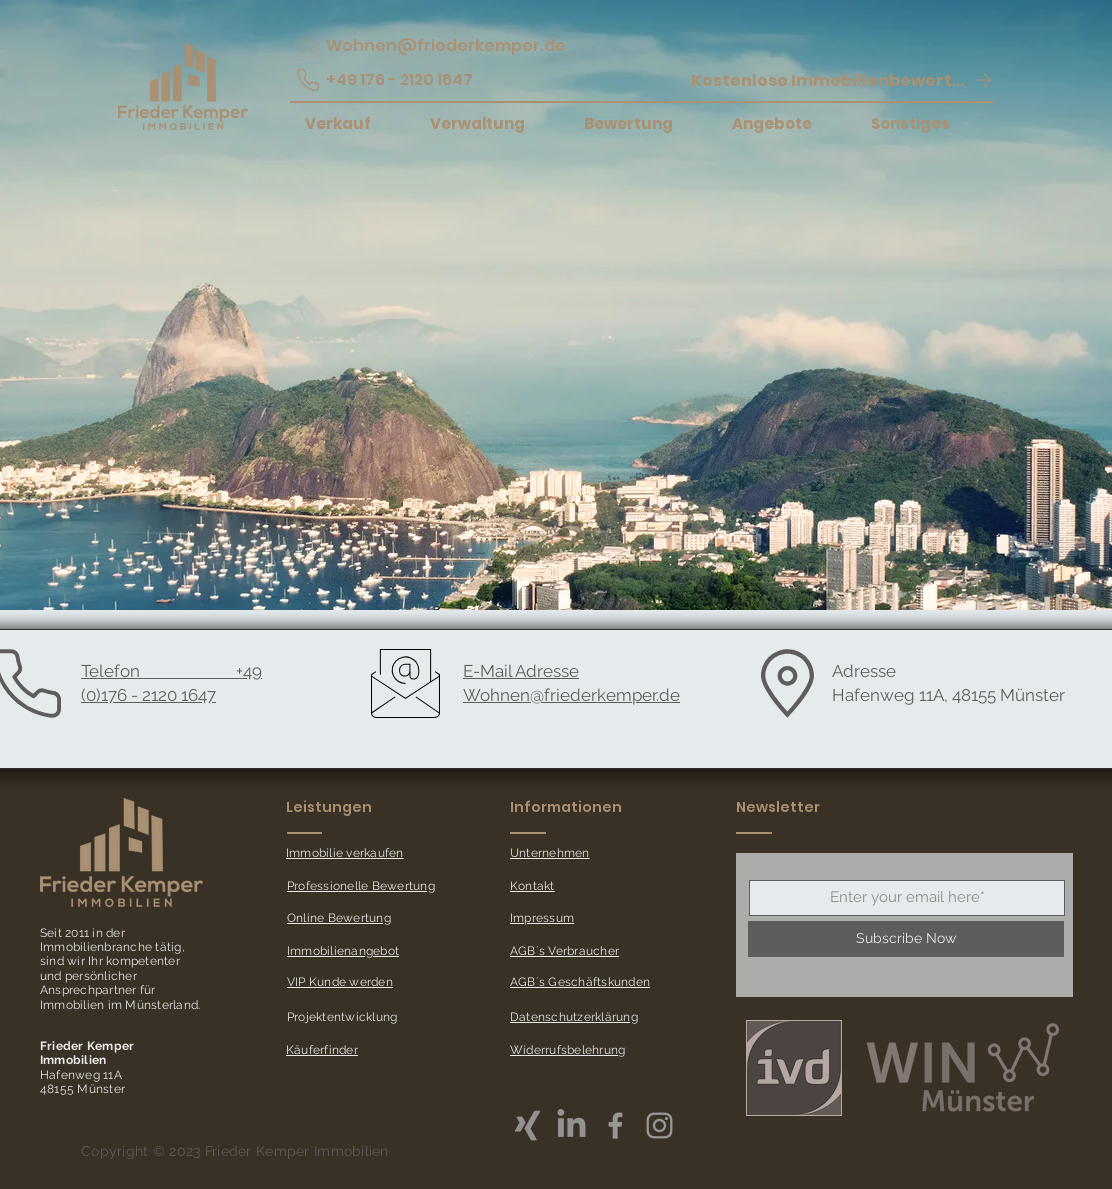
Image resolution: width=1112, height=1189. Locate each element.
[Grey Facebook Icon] (615, 1125)
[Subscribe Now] (906, 939)
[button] (842, 80)
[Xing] (527, 1125)
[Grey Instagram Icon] (659, 1125)
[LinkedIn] (571, 1125)
